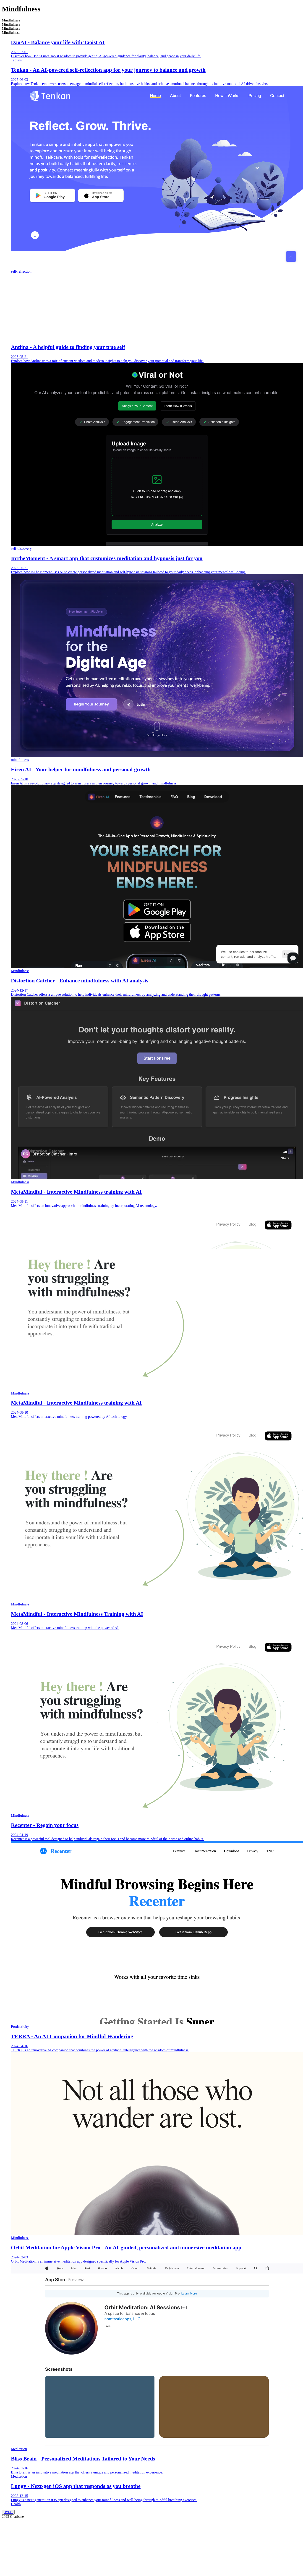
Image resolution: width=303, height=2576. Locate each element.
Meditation (19, 2449)
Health (16, 2504)
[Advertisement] (156, 308)
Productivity (20, 2027)
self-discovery (21, 548)
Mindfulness (20, 971)
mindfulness (20, 760)
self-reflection (21, 271)
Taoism (16, 60)
